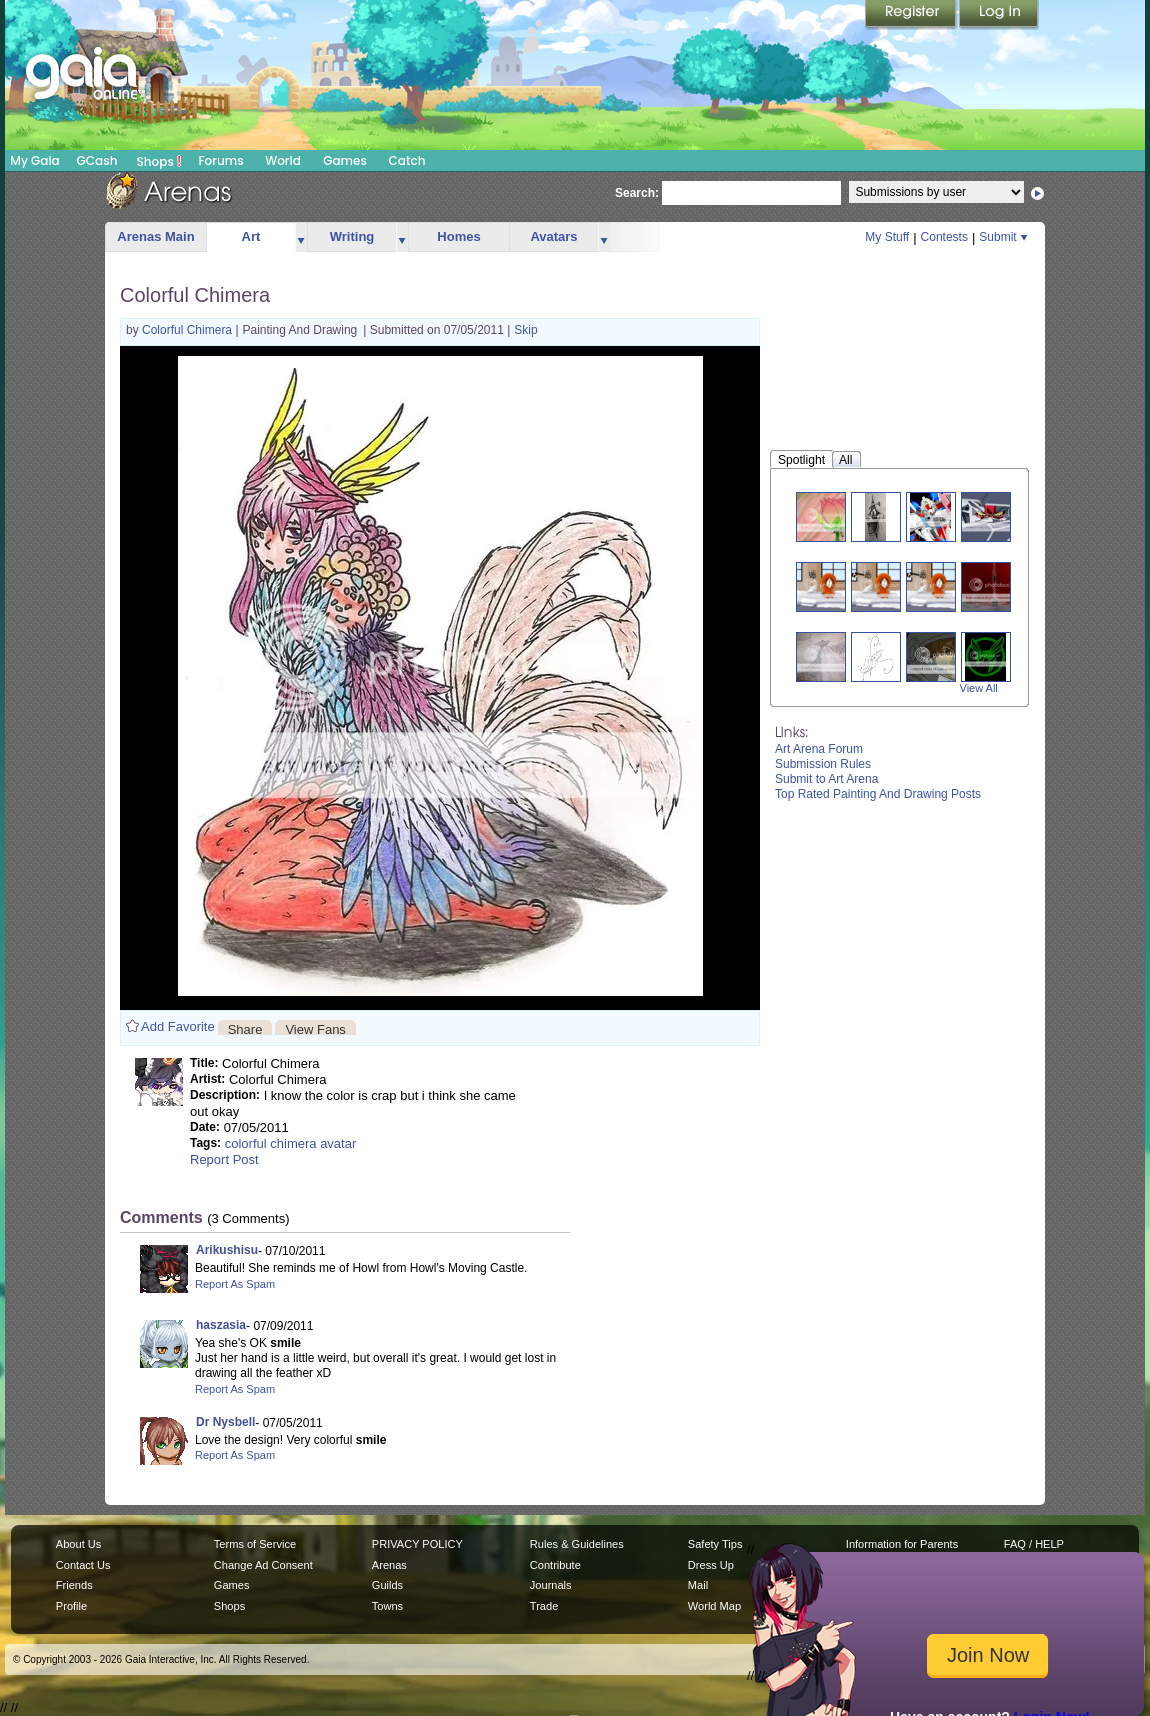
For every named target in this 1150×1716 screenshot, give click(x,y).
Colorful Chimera (188, 330)
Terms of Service (255, 1544)
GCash (97, 160)
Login (999, 15)
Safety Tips (715, 1544)
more (301, 237)
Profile (71, 1606)
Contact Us (83, 1565)
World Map (714, 1606)
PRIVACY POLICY (417, 1544)
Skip (525, 330)
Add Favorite (178, 1026)
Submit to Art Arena (826, 779)
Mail (698, 1585)
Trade (544, 1606)
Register (912, 15)
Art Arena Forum (819, 749)
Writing (352, 236)
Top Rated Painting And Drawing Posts (878, 794)
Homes (458, 236)
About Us (78, 1544)
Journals (551, 1585)
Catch (407, 160)
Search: (637, 193)
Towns (387, 1606)
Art (251, 236)
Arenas (389, 1565)
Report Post (224, 1159)
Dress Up (711, 1565)
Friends (74, 1585)
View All (979, 688)
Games (345, 160)
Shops (159, 161)
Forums (220, 160)
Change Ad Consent (263, 1565)
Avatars (553, 236)
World (283, 160)
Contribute (555, 1565)
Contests (944, 237)
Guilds (387, 1585)
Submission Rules (823, 764)
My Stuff (887, 237)
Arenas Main (155, 236)
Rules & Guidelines (577, 1544)
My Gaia (34, 160)
